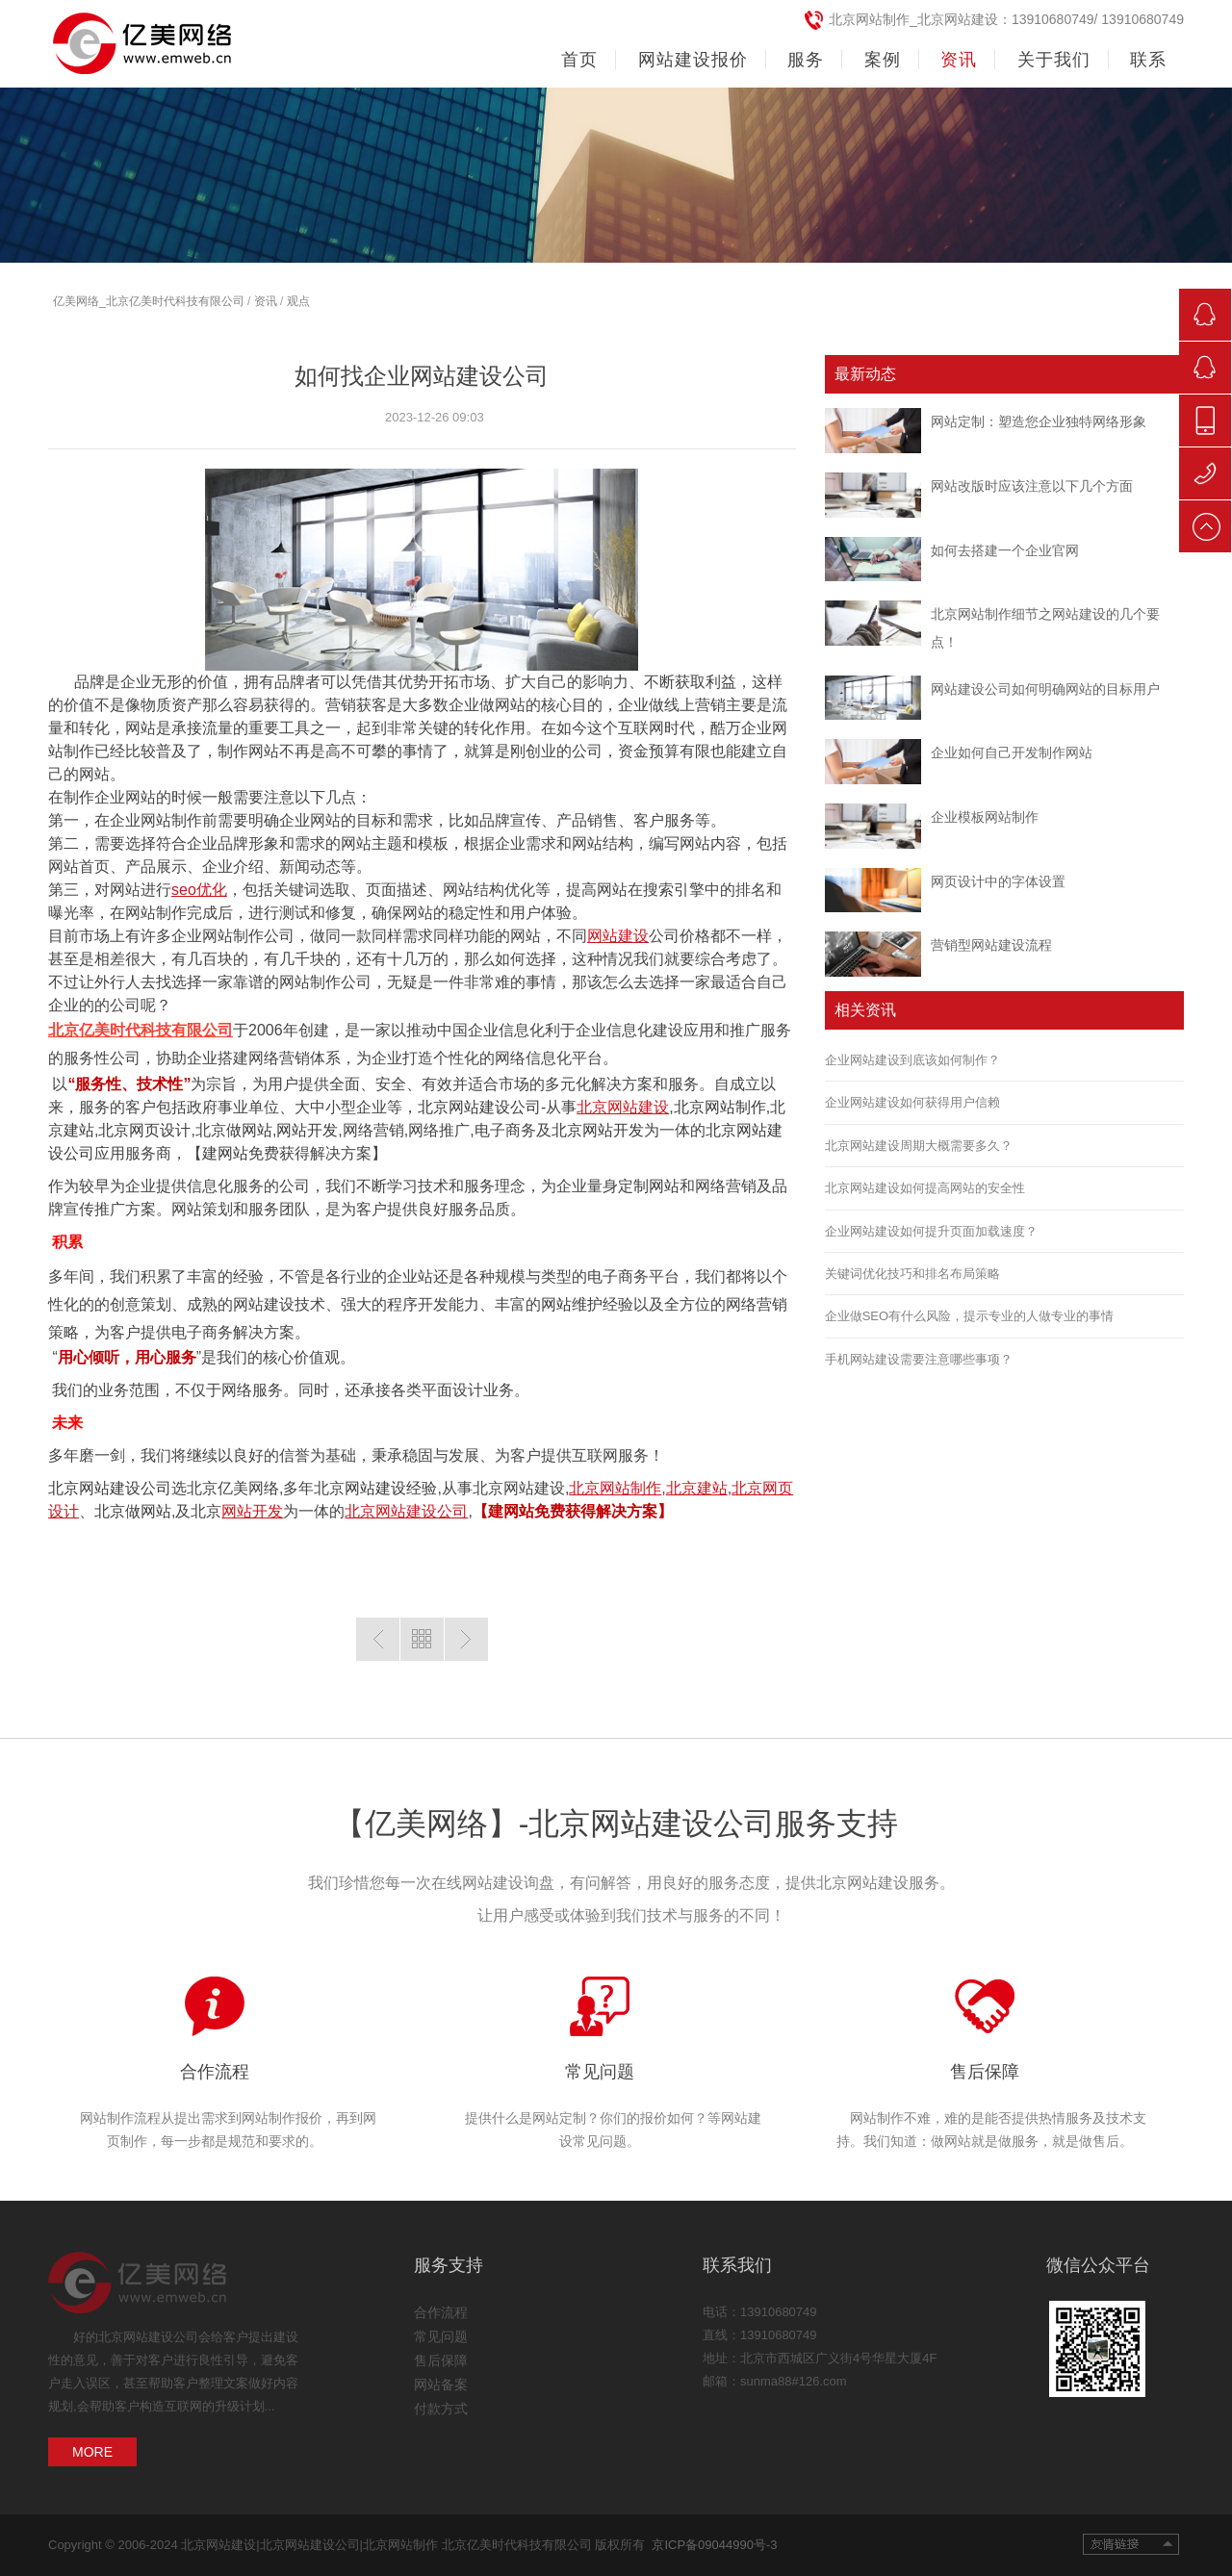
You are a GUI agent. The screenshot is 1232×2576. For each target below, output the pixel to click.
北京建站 (697, 1488)
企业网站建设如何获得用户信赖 (912, 1102)
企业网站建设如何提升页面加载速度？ (931, 1231)
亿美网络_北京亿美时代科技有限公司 (148, 301)
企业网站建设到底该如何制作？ (912, 1060)
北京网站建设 (623, 1107)
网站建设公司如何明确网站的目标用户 (1045, 689)
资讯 (265, 301)
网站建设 (618, 936)
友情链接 (1131, 2544)
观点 (298, 301)
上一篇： (377, 1639)
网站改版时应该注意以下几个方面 (1032, 486)
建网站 (225, 1153)
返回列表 (422, 1639)
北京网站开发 (598, 1130)
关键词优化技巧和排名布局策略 (912, 1273)
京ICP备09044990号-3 (711, 2545)
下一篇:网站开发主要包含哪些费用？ (466, 1639)
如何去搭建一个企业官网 (1005, 550)
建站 (79, 1130)
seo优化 (199, 889)
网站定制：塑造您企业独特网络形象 (1038, 421)
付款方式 (441, 2408)
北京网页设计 (144, 1130)
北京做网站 (132, 1511)
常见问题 (599, 2071)
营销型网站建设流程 (991, 945)
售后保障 (984, 2071)
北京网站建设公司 (479, 1107)
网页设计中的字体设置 (998, 881)
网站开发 (307, 1130)
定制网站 (649, 1186)
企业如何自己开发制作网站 (1011, 752)
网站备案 (441, 2384)
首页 (579, 59)
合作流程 (214, 2071)
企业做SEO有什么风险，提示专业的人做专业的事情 (969, 1316)
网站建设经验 (391, 1488)
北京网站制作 (720, 1107)
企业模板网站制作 (985, 817)
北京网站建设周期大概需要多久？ (919, 1145)
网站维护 (572, 1304)
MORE (92, 2452)
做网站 (249, 1130)
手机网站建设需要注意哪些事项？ (919, 1359)
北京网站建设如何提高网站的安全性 (925, 1188)
